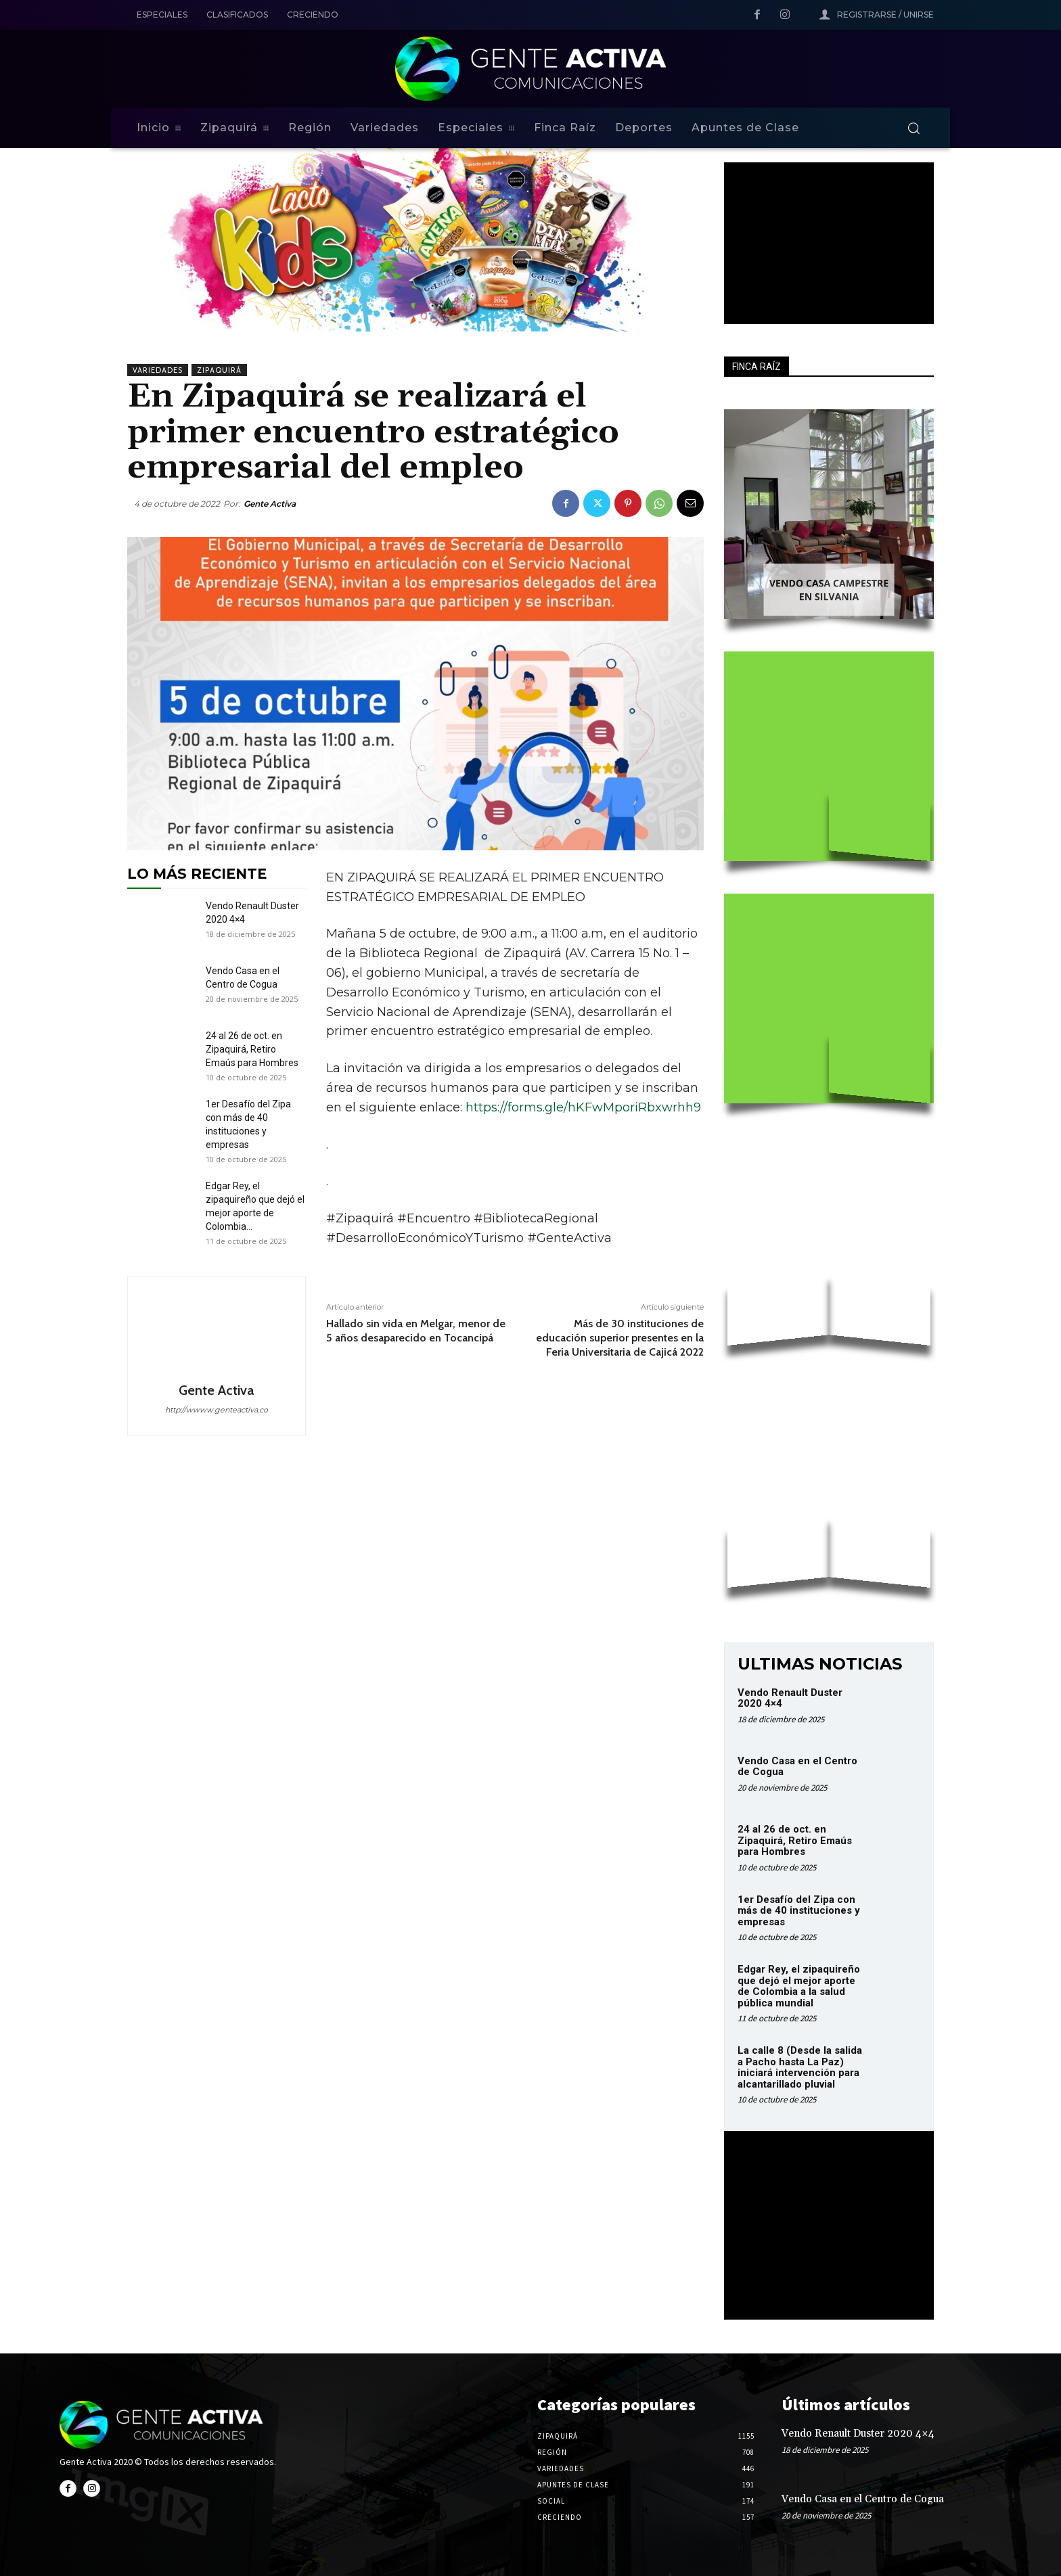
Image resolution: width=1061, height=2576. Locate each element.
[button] (913, 128)
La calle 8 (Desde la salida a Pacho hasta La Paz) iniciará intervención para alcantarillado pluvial (800, 2067)
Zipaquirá (219, 370)
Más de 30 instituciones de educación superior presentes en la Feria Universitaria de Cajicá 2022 (620, 1337)
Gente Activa (270, 504)
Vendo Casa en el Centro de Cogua (797, 1766)
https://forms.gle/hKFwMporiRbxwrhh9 (583, 1107)
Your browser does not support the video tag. (825, 233)
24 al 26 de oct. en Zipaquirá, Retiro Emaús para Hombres (252, 1049)
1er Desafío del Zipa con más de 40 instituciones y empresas (799, 1910)
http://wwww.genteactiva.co (216, 1409)
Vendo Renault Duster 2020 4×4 (790, 1698)
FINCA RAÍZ (756, 366)
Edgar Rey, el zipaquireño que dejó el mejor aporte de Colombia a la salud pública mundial (799, 1986)
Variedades (157, 370)
